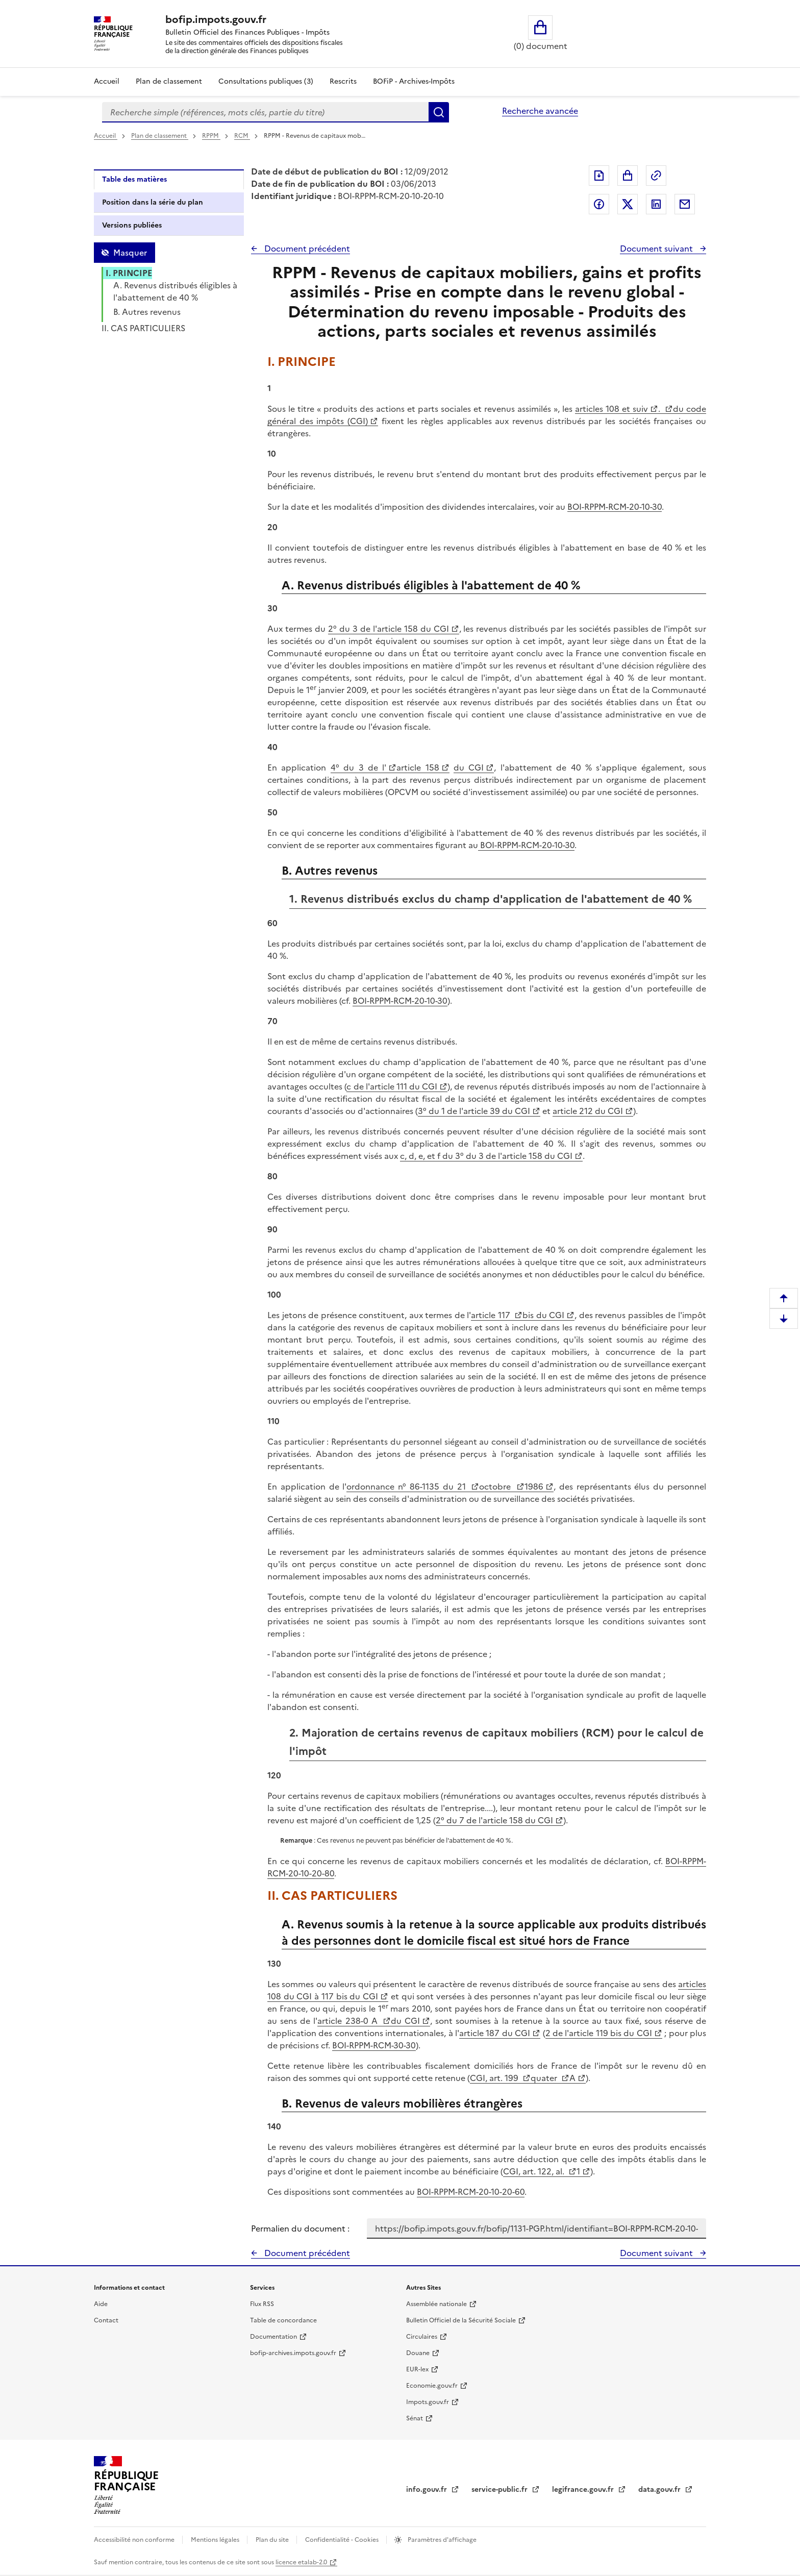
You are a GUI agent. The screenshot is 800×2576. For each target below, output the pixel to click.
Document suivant (657, 248)
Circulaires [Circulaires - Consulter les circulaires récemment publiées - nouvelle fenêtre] (421, 2336)
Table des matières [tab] (134, 179)
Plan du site (273, 2539)
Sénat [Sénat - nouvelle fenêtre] (414, 2418)
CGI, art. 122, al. (534, 2171)
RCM (242, 135)
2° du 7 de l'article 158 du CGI (494, 1820)
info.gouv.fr (427, 2489)
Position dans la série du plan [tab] (152, 202)
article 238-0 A (348, 2021)
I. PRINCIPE (129, 273)
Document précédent (306, 248)
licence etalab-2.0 (301, 2562)
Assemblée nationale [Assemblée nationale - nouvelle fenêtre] (436, 2304)
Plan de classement (159, 135)
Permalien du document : (300, 2228)
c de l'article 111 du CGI (391, 1086)
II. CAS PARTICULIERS (143, 328)
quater (545, 2078)
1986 (534, 1486)
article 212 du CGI (588, 1111)
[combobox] (265, 112)
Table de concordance (283, 2320)
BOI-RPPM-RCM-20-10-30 (614, 507)
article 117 (491, 1315)
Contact (106, 2320)
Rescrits (343, 81)
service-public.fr (500, 2489)
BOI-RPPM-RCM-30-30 (374, 2045)
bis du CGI (543, 1315)
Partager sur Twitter (627, 204)
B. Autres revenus (147, 312)
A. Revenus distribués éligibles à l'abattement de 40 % (175, 291)
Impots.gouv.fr (427, 2402)
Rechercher (439, 112)
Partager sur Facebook (599, 204)
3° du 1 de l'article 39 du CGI (474, 1111)
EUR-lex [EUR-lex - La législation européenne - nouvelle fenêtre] (417, 2369)
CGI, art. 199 (495, 2078)
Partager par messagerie (684, 204)
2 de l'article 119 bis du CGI (598, 2033)
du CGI (469, 767)
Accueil (106, 81)
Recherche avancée (540, 111)
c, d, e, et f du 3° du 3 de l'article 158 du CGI (486, 1156)
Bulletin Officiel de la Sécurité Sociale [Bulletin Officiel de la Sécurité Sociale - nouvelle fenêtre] (461, 2320)
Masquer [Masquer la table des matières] (130, 252)
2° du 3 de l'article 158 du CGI (388, 629)
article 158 (417, 767)
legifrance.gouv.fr (584, 2489)
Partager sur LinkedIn (656, 204)
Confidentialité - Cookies (342, 2539)
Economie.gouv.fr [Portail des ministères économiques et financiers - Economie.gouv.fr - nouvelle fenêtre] (432, 2385)
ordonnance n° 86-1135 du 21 (408, 1486)
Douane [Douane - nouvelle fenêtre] (418, 2353)
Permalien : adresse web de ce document (656, 175)
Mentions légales (216, 2539)
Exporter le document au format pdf (599, 175)
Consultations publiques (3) (265, 81)
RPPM (211, 135)
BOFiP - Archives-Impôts (414, 81)
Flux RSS (262, 2304)
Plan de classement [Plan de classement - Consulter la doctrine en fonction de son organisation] (169, 81)
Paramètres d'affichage (441, 2539)
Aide (101, 2304)
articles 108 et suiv (612, 409)
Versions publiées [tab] (132, 225)
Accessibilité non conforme (135, 2539)
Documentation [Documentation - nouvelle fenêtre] (273, 2336)
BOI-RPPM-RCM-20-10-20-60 (470, 2192)
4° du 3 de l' (359, 767)
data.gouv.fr (660, 2489)
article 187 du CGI (494, 2033)
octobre (497, 1486)
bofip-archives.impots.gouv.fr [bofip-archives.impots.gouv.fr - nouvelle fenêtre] (293, 2353)
